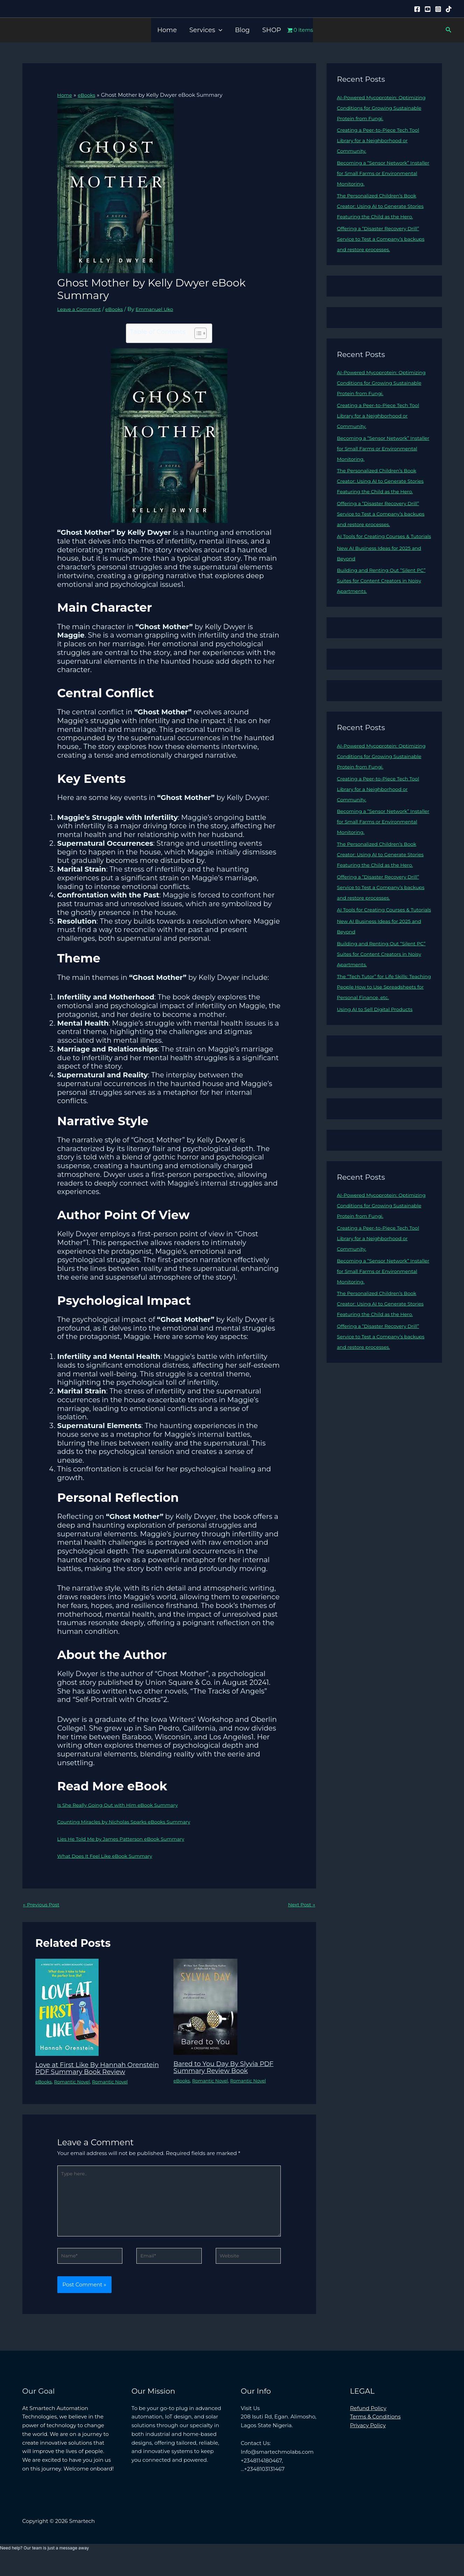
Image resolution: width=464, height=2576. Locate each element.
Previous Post (43, 1905)
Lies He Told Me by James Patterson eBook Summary (127, 1838)
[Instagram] (438, 9)
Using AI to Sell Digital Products (378, 1072)
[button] (218, 30)
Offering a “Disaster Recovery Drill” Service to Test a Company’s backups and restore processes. (382, 249)
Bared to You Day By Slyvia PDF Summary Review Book (228, 2068)
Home (167, 30)
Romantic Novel (75, 2089)
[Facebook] (417, 9)
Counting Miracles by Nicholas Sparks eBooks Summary (130, 1821)
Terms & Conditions (375, 2432)
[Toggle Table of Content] (197, 333)
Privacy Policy (368, 2441)
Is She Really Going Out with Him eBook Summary (123, 1804)
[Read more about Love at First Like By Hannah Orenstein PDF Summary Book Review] (67, 2007)
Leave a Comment (81, 309)
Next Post (300, 1905)
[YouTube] (427, 9)
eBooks (119, 309)
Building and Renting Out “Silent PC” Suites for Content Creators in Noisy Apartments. (381, 612)
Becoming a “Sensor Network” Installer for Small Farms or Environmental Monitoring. (376, 173)
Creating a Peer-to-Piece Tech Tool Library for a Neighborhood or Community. (382, 140)
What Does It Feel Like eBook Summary (109, 1856)
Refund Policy (368, 2424)
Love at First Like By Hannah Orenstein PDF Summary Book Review (89, 2072)
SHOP (271, 30)
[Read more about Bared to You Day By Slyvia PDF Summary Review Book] (205, 2007)
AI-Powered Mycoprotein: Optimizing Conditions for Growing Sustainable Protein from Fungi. (383, 108)
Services (206, 30)
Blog (242, 30)
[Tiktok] (448, 9)
